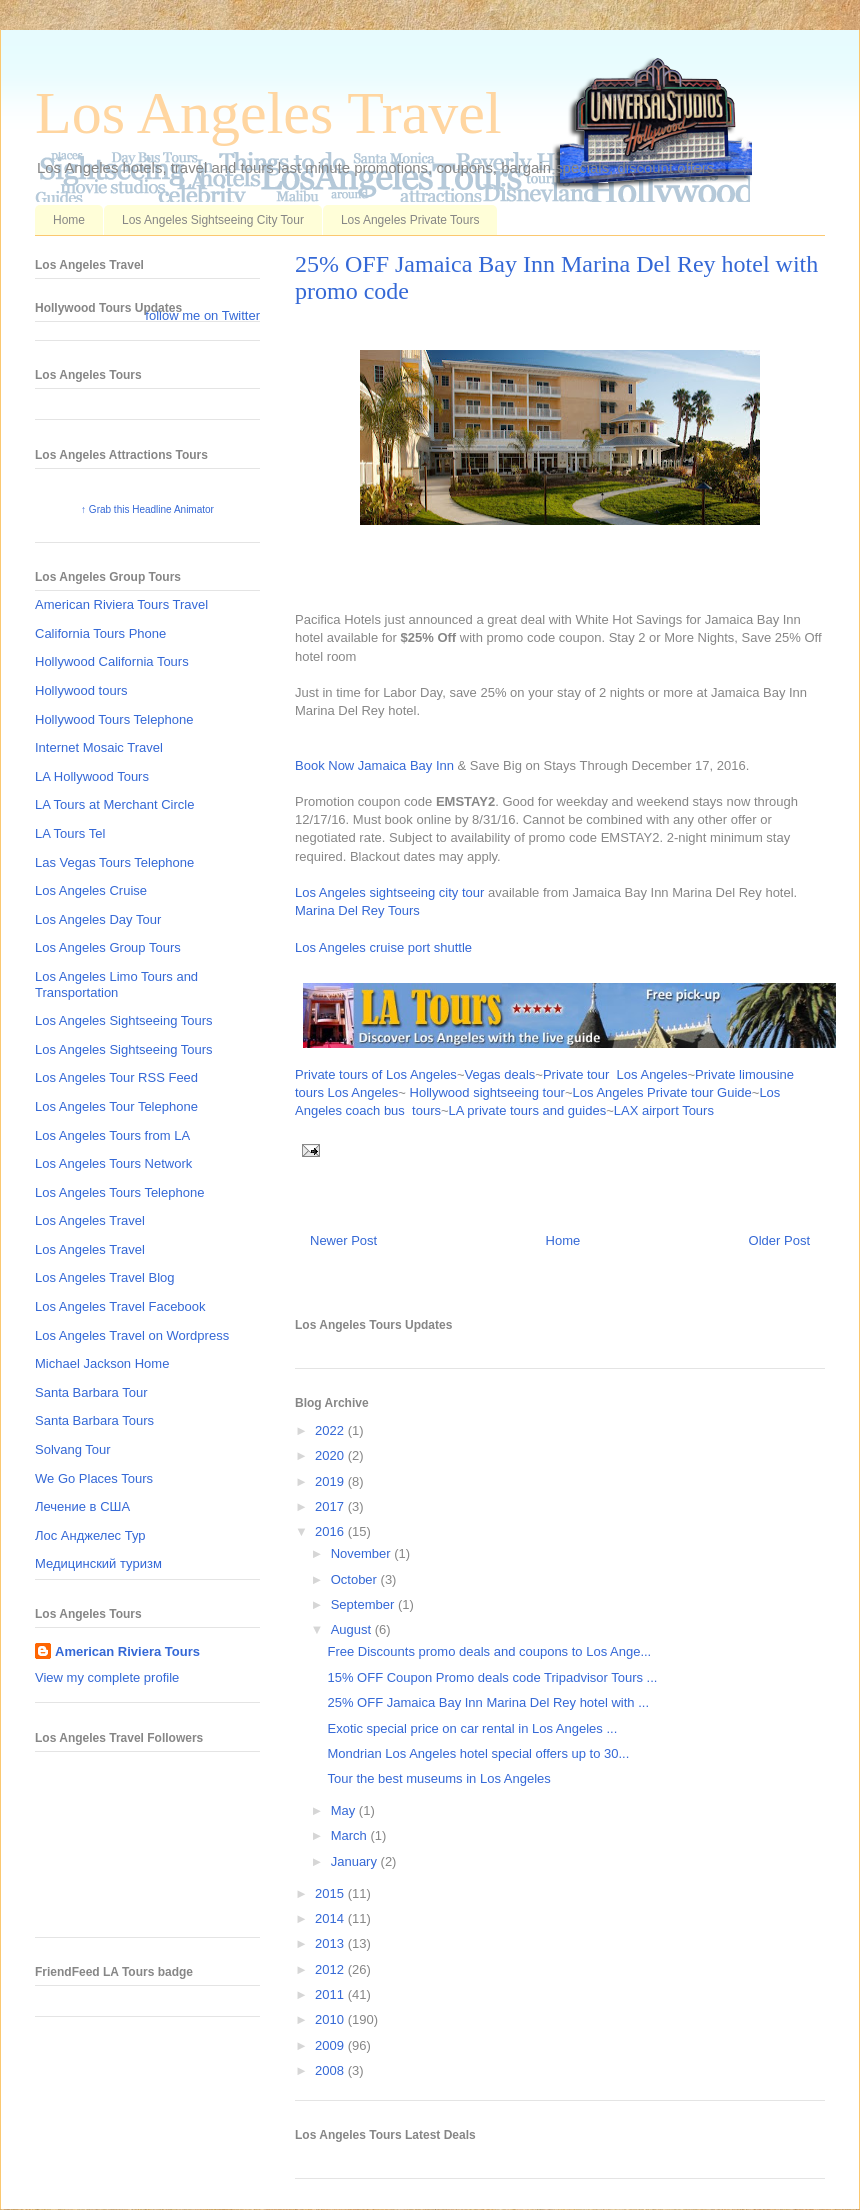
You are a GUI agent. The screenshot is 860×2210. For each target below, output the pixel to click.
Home (69, 220)
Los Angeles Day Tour (98, 919)
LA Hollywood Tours (92, 776)
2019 (331, 1481)
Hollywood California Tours (112, 661)
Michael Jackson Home (102, 1363)
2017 (331, 1506)
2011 (331, 1994)
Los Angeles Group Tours (108, 947)
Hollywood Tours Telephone (114, 719)
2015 (331, 1893)
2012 (331, 1969)
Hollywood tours (81, 690)
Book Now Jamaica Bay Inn (374, 765)
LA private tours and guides (528, 1110)
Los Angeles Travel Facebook (120, 1306)
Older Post (779, 1240)
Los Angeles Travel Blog (104, 1277)
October (356, 1579)
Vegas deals (499, 1074)
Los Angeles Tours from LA (112, 1135)
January (356, 1861)
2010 (331, 2019)
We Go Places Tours (94, 1478)
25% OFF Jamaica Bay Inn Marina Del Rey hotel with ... (488, 1702)
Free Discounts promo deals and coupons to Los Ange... (489, 1651)
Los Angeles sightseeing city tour (389, 892)
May (345, 1810)
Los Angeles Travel (268, 113)
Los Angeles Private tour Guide (662, 1092)
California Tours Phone (100, 633)
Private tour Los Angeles (615, 1074)
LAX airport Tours (664, 1110)
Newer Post (343, 1240)
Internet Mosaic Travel (99, 747)
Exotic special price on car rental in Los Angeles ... (472, 1728)
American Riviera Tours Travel (121, 604)
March (351, 1835)
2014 (331, 1918)
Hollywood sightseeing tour (487, 1092)
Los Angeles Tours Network (113, 1163)
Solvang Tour (73, 1449)
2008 (331, 2070)
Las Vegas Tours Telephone (114, 862)
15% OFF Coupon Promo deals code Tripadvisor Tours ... (492, 1677)
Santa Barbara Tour (91, 1392)
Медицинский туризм (98, 1563)
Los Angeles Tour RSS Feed (116, 1077)
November (363, 1553)
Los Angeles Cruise (91, 890)
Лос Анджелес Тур (90, 1535)
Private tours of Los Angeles (376, 1074)
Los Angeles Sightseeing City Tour (213, 220)
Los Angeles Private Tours (410, 220)
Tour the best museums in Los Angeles (438, 1778)
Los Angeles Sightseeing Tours (124, 1020)
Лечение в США (82, 1506)
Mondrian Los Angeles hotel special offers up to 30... (478, 1753)
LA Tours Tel (70, 833)
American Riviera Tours (127, 1651)
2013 (331, 1943)
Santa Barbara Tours (94, 1420)
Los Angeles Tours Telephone (119, 1192)
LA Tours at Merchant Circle (114, 804)
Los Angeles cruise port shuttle (383, 947)
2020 (331, 1455)
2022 (331, 1430)
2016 (331, 1531)
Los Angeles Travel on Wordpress (132, 1335)
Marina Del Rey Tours (357, 910)
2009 (331, 2045)
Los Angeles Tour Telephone (116, 1106)
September (364, 1604)
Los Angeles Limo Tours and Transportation (116, 984)
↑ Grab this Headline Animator (147, 509)
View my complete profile (107, 1677)
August (353, 1629)
